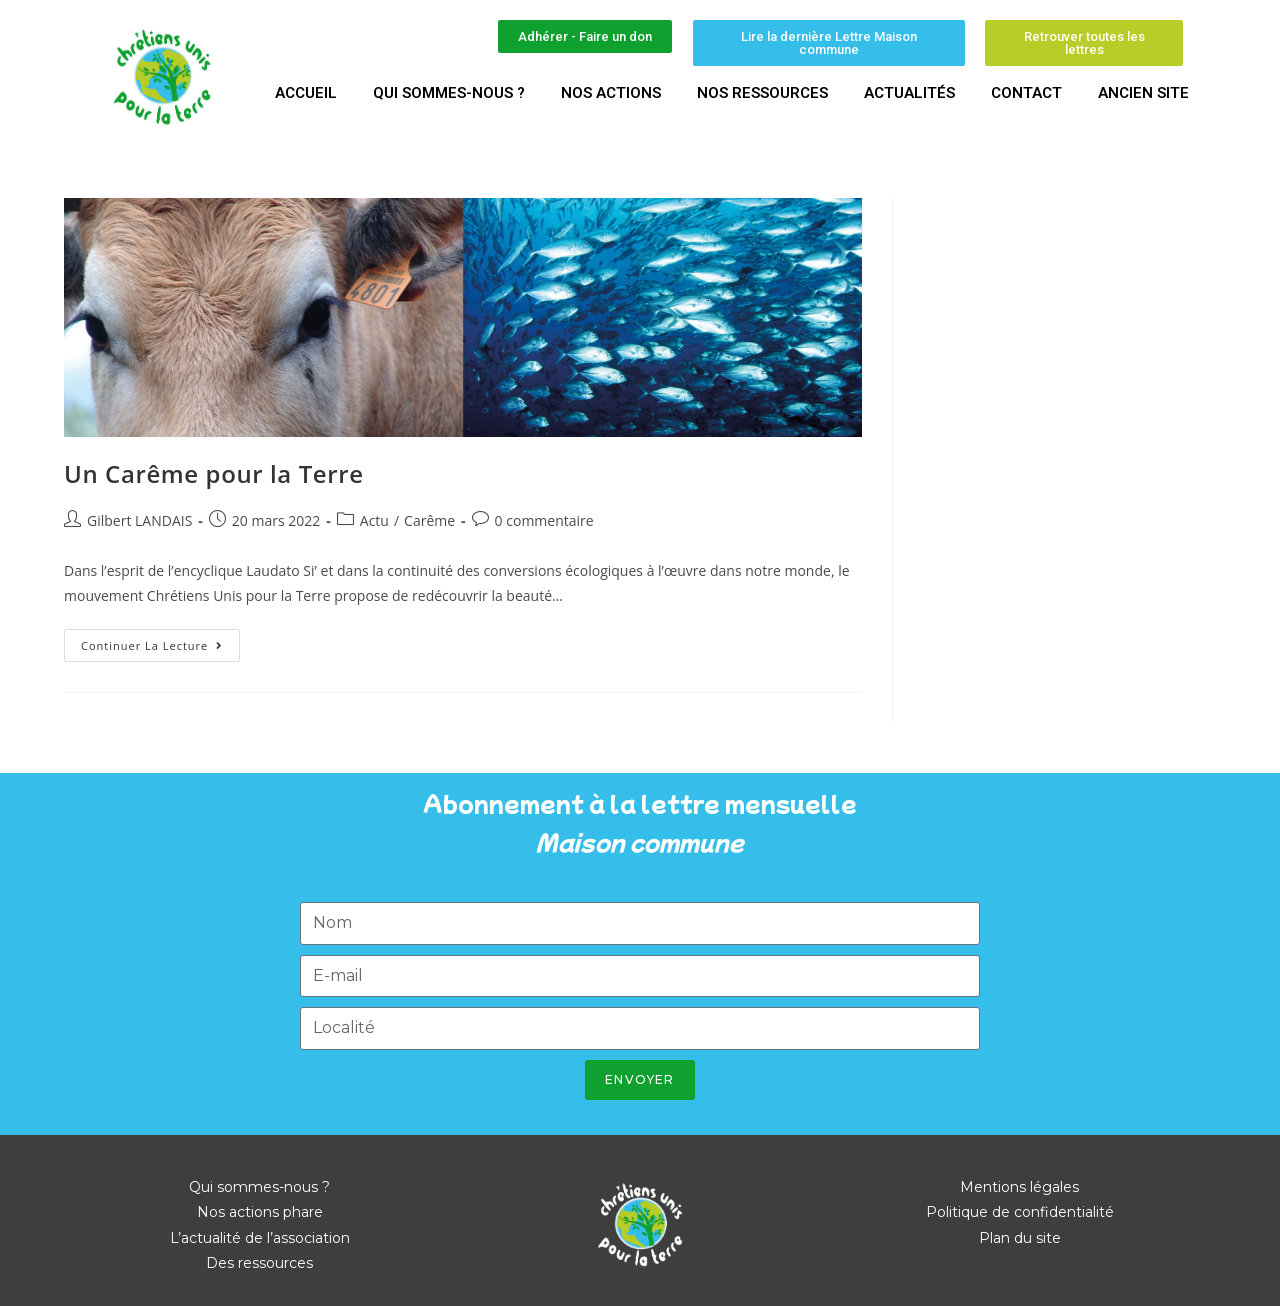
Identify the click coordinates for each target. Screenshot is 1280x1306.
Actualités (909, 93)
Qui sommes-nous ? (449, 93)
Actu (374, 520)
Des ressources (259, 1263)
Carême (429, 520)
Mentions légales (1019, 1187)
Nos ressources (762, 93)
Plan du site (1020, 1238)
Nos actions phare (260, 1212)
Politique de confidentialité (1020, 1212)
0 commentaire (544, 520)
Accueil (306, 93)
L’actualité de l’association (260, 1238)
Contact (1026, 93)
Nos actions (611, 93)
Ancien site (1143, 93)
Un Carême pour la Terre (214, 473)
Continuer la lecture (160, 641)
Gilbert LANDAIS (139, 520)
